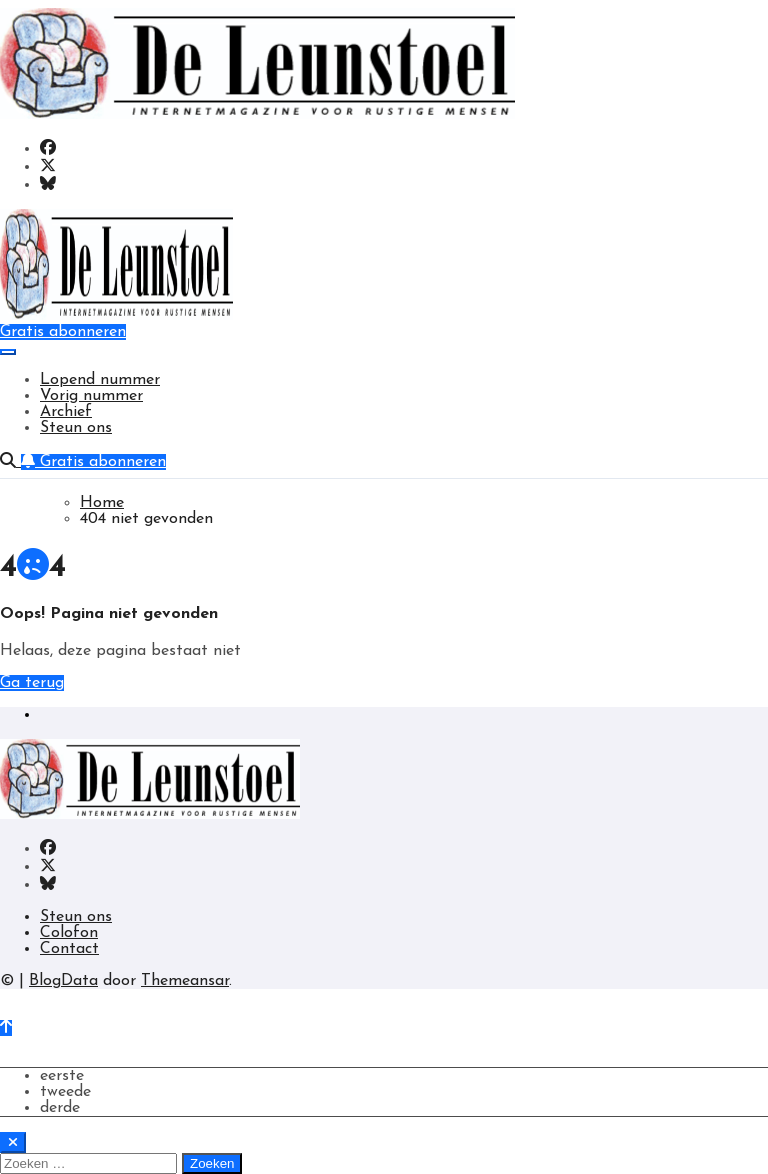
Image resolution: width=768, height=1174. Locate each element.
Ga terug (32, 683)
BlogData (63, 981)
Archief (66, 412)
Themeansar (185, 981)
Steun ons (76, 428)
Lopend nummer (100, 380)
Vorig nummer (91, 396)
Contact (69, 949)
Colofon (69, 933)
